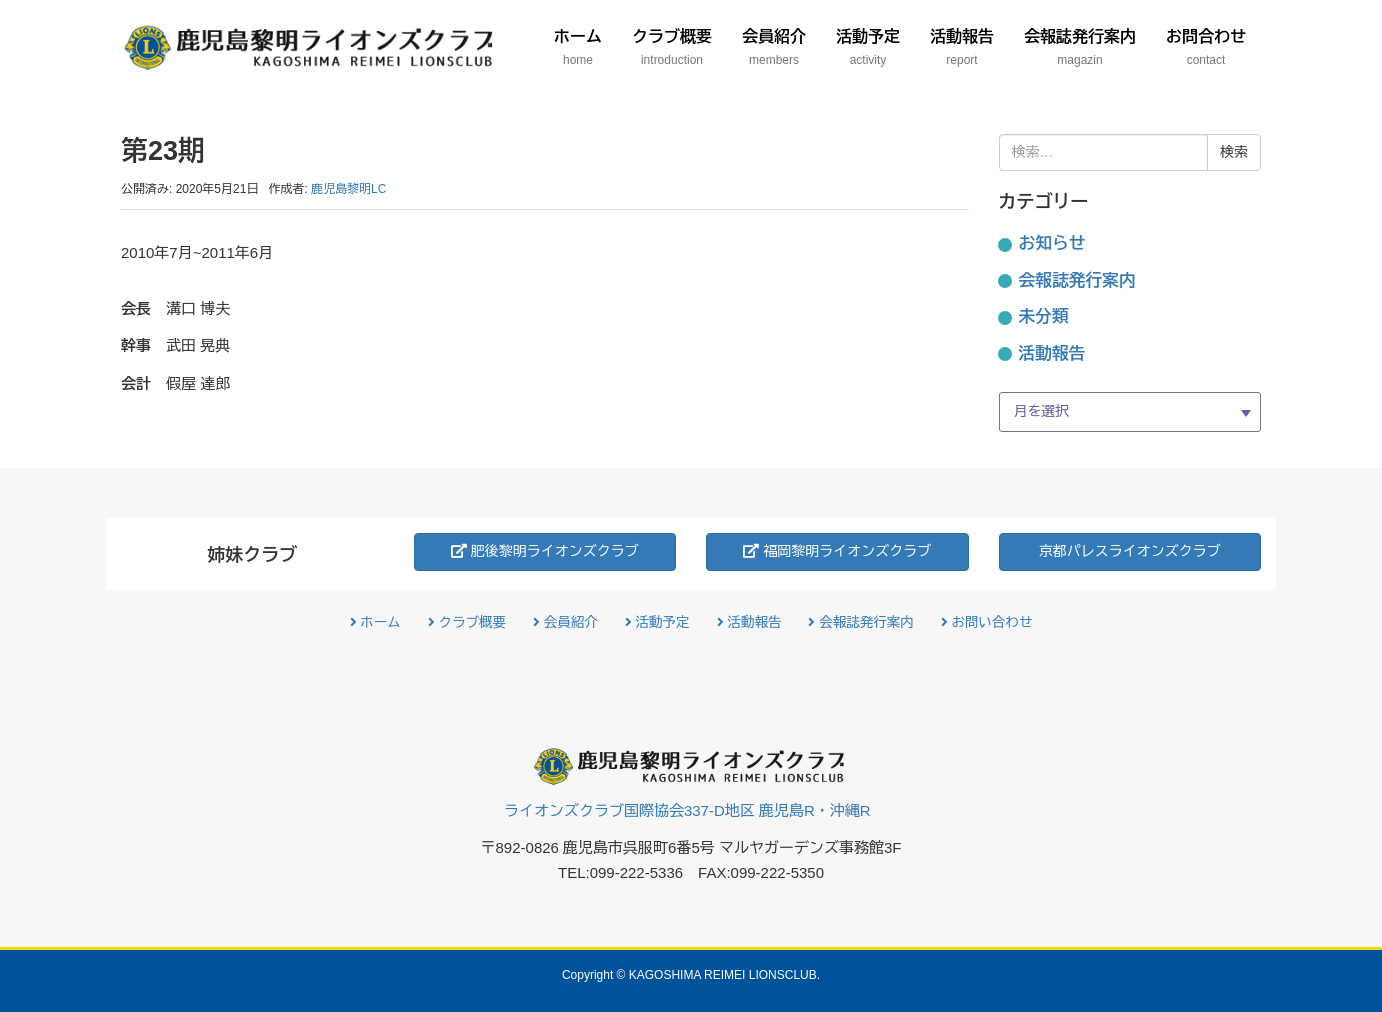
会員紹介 (565, 622)
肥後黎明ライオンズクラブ (545, 551)
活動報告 (1052, 353)
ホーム (375, 622)
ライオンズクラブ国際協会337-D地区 (687, 810)
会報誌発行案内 (1077, 280)
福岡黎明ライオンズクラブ (837, 551)
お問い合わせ (987, 622)
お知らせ (1052, 243)
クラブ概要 (467, 622)
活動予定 (657, 622)
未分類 (1044, 316)
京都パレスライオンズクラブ (1130, 551)
